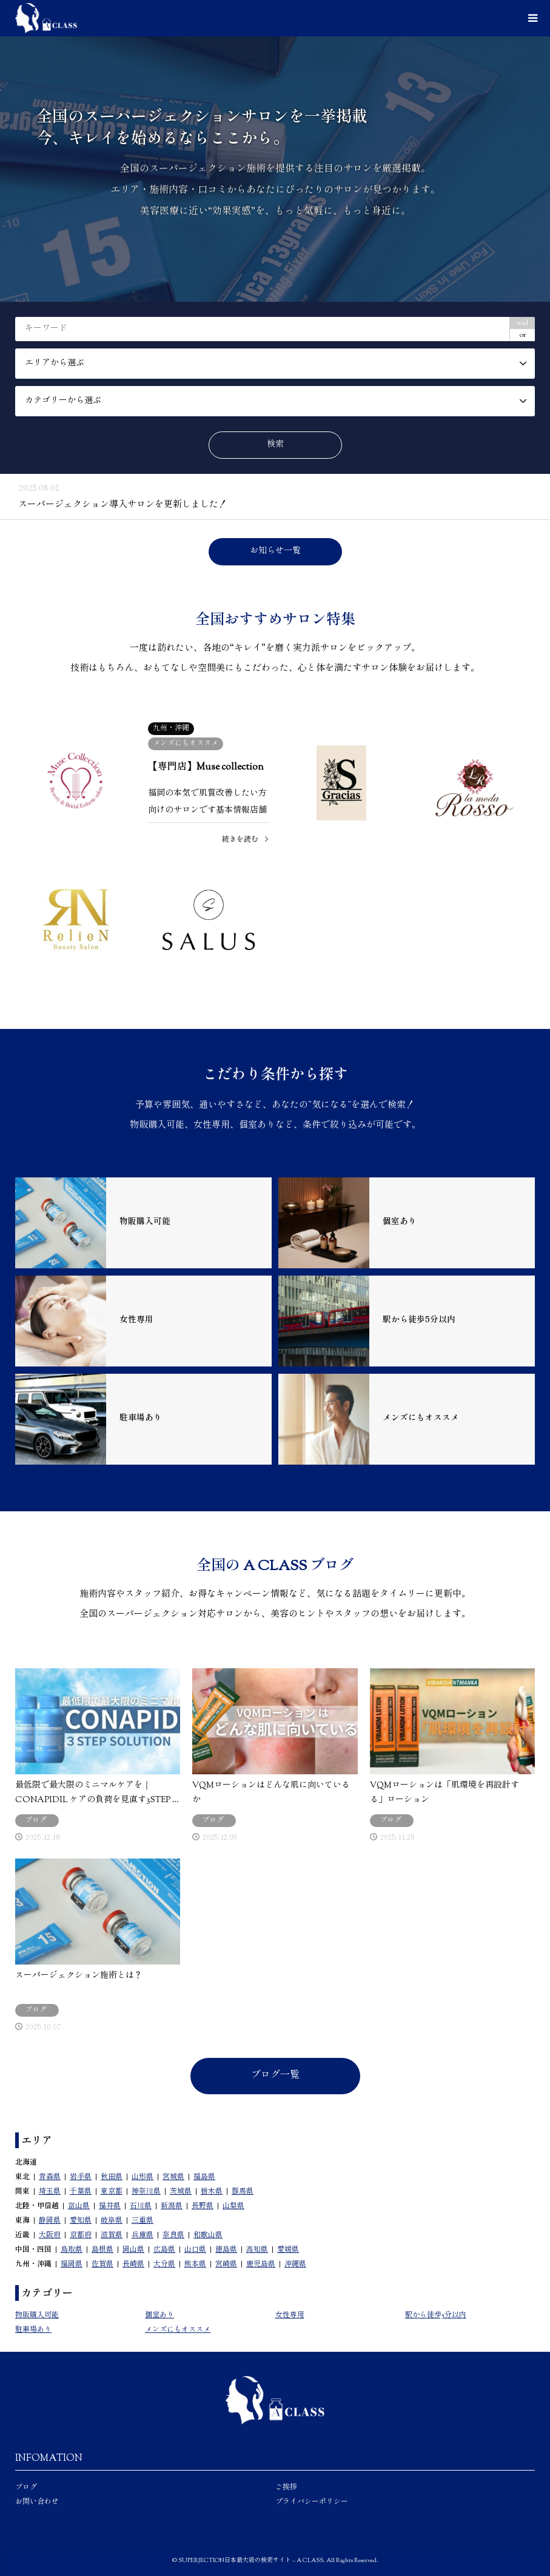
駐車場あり (33, 2330)
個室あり (159, 2315)
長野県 (202, 2206)
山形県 (142, 2177)
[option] (275, 169)
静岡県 (50, 2220)
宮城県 (173, 2177)
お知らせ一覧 (275, 551)
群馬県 (242, 2191)
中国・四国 (33, 2250)
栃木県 (212, 2191)
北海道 (26, 2162)
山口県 (195, 2250)
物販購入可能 (37, 2315)
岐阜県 (111, 2220)
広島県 (164, 2250)
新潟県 (172, 2206)
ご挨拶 (286, 2487)
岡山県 (133, 2250)
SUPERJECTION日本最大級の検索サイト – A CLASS (250, 2560)
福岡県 (71, 2264)
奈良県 (173, 2235)
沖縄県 (295, 2264)
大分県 (164, 2264)
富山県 (79, 2206)
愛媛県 (288, 2250)
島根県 (102, 2250)
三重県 (142, 2220)
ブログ (26, 2487)
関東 (22, 2191)
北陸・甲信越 (37, 2206)
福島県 (204, 2177)
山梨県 (233, 2206)
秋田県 (111, 2177)
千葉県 (81, 2191)
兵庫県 (142, 2235)
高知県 (257, 2250)
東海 (22, 2220)
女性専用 (289, 2315)
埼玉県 (50, 2191)
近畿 (22, 2235)
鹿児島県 (260, 2264)
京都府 (81, 2235)
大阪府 (50, 2235)
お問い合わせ (37, 2502)
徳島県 (226, 2250)
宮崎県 (226, 2264)
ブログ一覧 (275, 2076)
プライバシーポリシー (311, 2502)
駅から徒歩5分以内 (435, 2315)
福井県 (110, 2206)
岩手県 (81, 2177)
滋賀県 (111, 2235)
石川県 (141, 2206)
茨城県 (181, 2191)
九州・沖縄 (33, 2264)
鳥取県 (71, 2250)
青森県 (50, 2177)
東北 (22, 2177)
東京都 (111, 2191)
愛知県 (81, 2220)
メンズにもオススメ (177, 2330)
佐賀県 (102, 2264)
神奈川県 (146, 2191)
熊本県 (195, 2264)
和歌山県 (208, 2235)
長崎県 (133, 2264)
